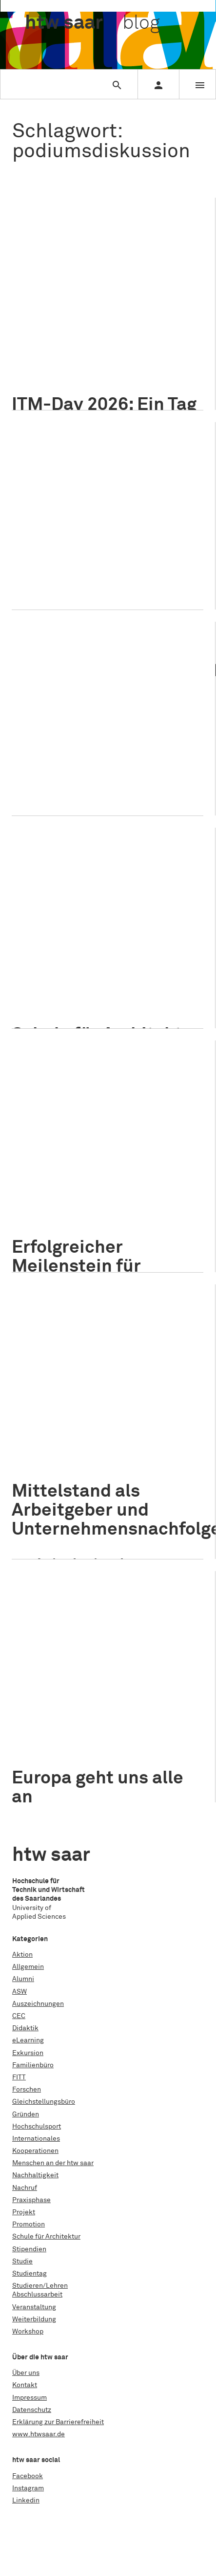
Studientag (29, 2273)
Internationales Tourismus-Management (88, 324)
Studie (22, 2261)
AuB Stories (180, 967)
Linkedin (25, 2500)
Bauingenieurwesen (100, 980)
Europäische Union (110, 1740)
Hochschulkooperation (102, 1199)
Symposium (112, 992)
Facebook (27, 2476)
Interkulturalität (51, 1211)
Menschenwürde (128, 548)
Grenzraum (43, 1199)
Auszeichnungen (38, 2004)
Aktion (22, 1954)
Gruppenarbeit (88, 311)
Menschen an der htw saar (145, 1726)
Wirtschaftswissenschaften (68, 1523)
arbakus (101, 967)
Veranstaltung (134, 297)
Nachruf (24, 2188)
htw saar (157, 1199)
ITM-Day (170, 324)
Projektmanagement (125, 362)
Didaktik (25, 2028)
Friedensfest (77, 548)
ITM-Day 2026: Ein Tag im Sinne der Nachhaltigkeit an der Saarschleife (104, 241)
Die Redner (86, 536)
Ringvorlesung (77, 1237)
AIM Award (42, 311)
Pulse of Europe (51, 574)
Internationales (77, 522)
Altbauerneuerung (54, 967)
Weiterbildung (34, 2319)
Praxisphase (31, 2200)
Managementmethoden (94, 337)
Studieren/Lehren (81, 297)
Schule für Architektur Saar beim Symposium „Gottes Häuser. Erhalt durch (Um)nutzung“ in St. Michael (106, 881)
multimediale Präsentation (68, 561)
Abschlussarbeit (37, 2294)
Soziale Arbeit (48, 767)
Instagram (28, 2488)
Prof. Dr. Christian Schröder (135, 754)
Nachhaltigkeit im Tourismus (123, 349)
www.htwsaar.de (38, 2434)
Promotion (28, 2224)
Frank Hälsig (165, 1740)
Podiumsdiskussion (56, 362)
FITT (19, 2077)
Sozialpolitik (96, 767)
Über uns (25, 2373)
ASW (19, 1991)
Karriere (39, 337)
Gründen (25, 2114)
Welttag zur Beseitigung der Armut (79, 780)
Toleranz (95, 574)
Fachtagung (155, 980)
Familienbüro (33, 2065)
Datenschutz (31, 2410)
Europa (121, 536)
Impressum (29, 2397)
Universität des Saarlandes (148, 1237)
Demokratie (44, 536)
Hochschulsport (36, 2126)
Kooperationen (35, 2151)
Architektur (138, 967)
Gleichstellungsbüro (43, 2101)
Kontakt (24, 2385)
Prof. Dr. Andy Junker (125, 1510)
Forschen (26, 2089)
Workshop (87, 374)
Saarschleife (46, 374)
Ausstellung (44, 980)
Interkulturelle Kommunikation (130, 1211)
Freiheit (38, 548)
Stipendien (29, 2249)
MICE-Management (167, 337)
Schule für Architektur (113, 946)
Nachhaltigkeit (49, 349)
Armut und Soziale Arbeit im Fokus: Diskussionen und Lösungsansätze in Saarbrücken (90, 675)
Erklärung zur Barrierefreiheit (58, 2422)
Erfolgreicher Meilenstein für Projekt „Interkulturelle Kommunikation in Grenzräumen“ (89, 1103)
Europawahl (157, 536)
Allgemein (35, 297)
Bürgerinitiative (50, 1740)
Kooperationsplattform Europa (73, 1224)
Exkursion (27, 2053)
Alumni (23, 1979)
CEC (18, 2016)
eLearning (28, 2040)
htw (92, 23)
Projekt (65, 946)
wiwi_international (55, 1765)
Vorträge (150, 992)
